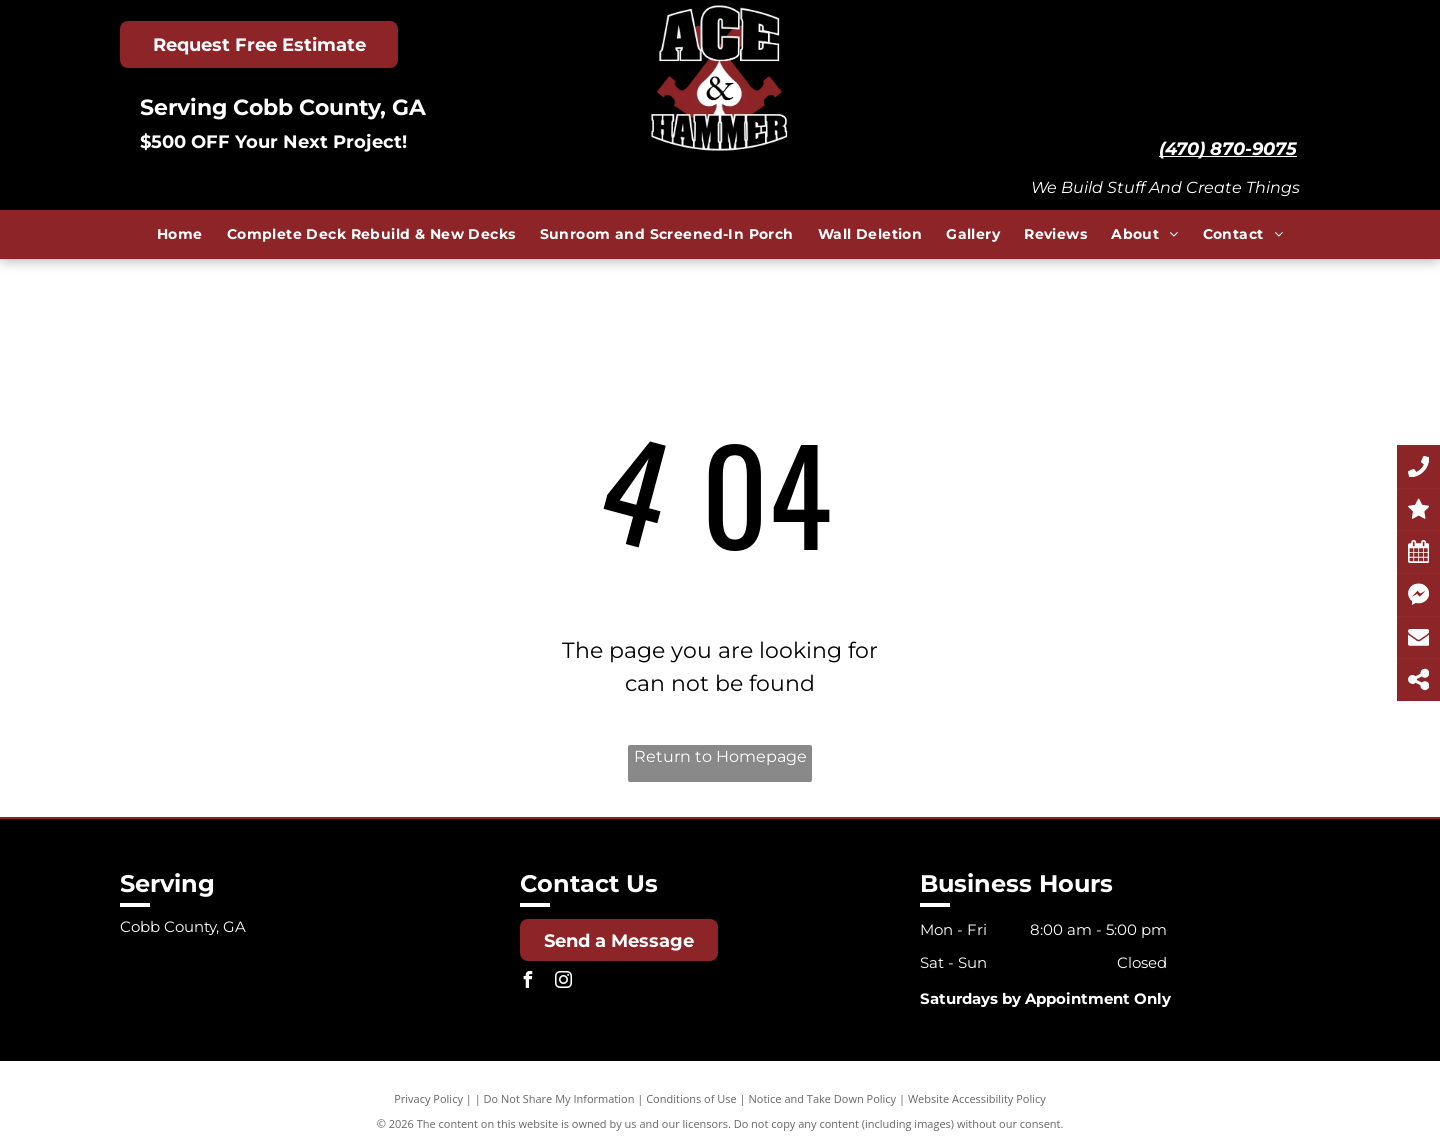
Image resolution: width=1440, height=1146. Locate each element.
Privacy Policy (428, 1098)
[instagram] (564, 982)
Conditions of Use (691, 1098)
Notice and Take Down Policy (823, 1098)
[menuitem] (180, 234)
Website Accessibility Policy (977, 1098)
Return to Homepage (720, 756)
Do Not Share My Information (559, 1098)
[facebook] (528, 982)
